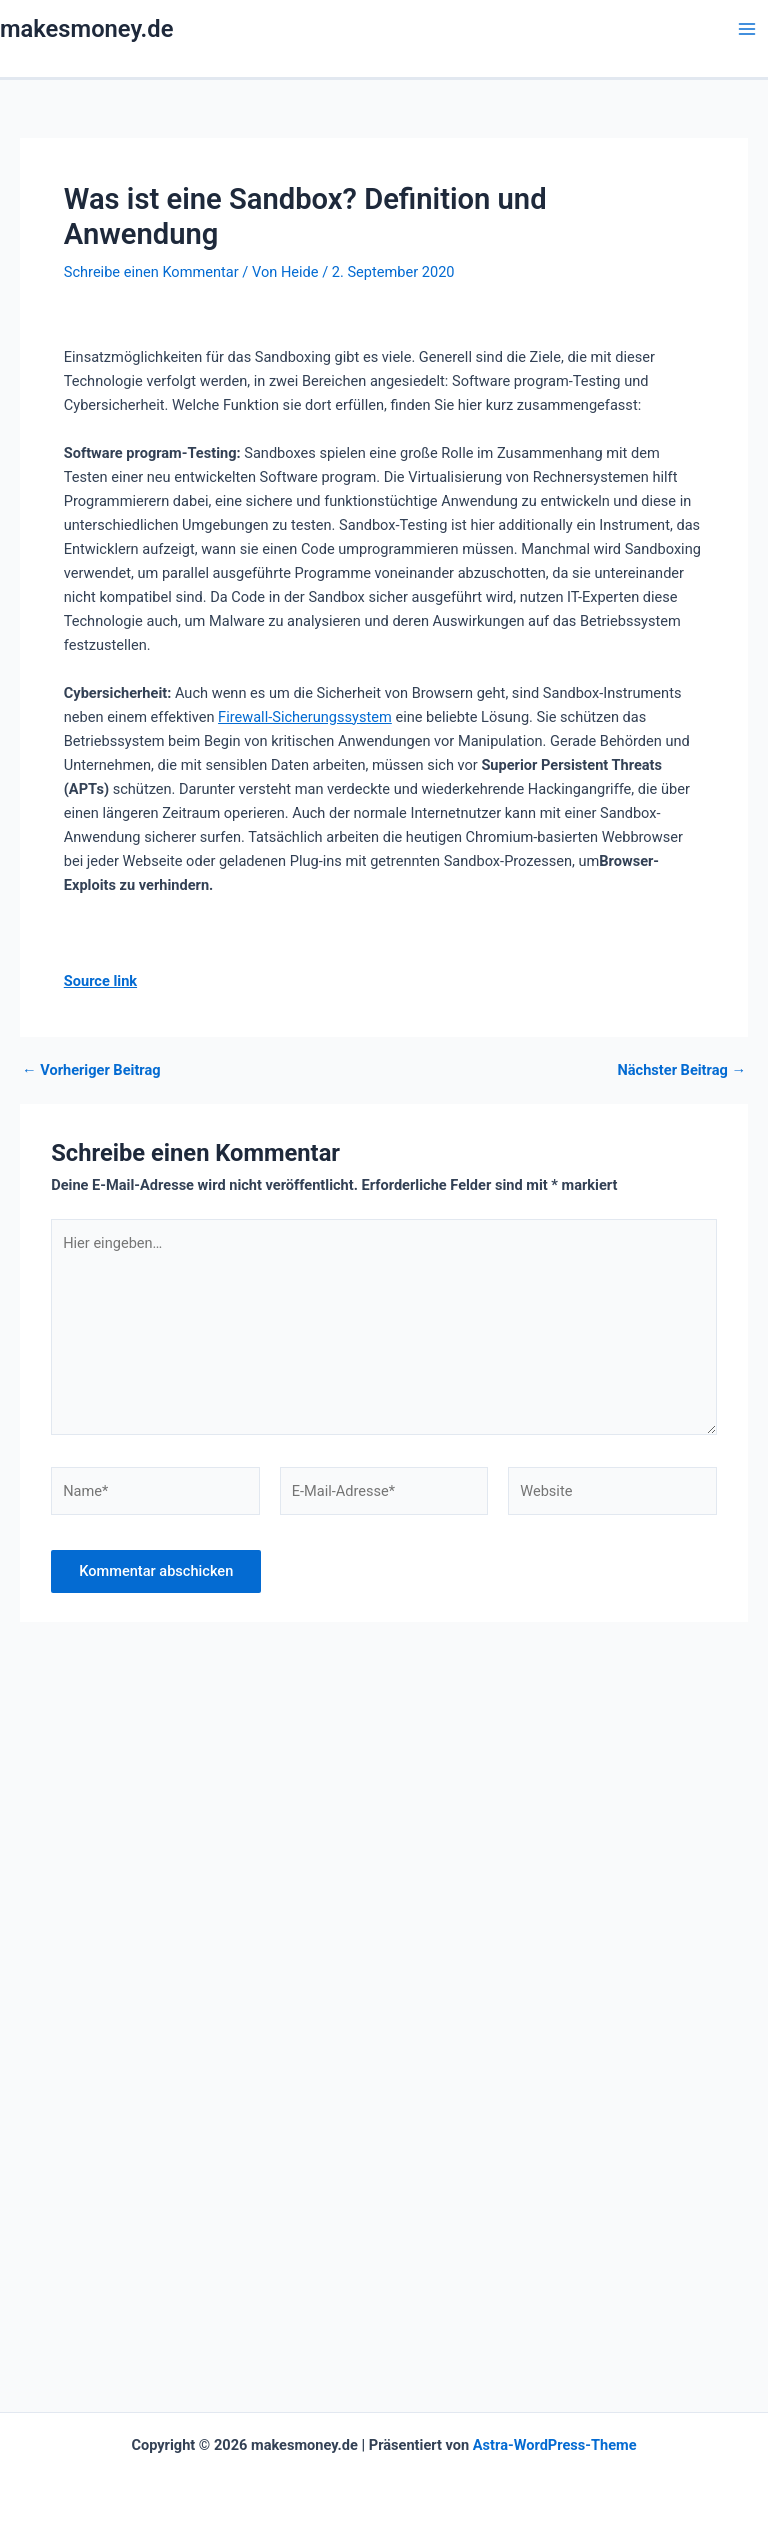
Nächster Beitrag (681, 1070)
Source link (100, 981)
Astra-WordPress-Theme (555, 2445)
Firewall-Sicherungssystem (305, 717)
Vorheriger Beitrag (91, 1070)
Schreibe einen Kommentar (151, 272)
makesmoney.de (86, 29)
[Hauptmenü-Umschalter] (747, 29)
